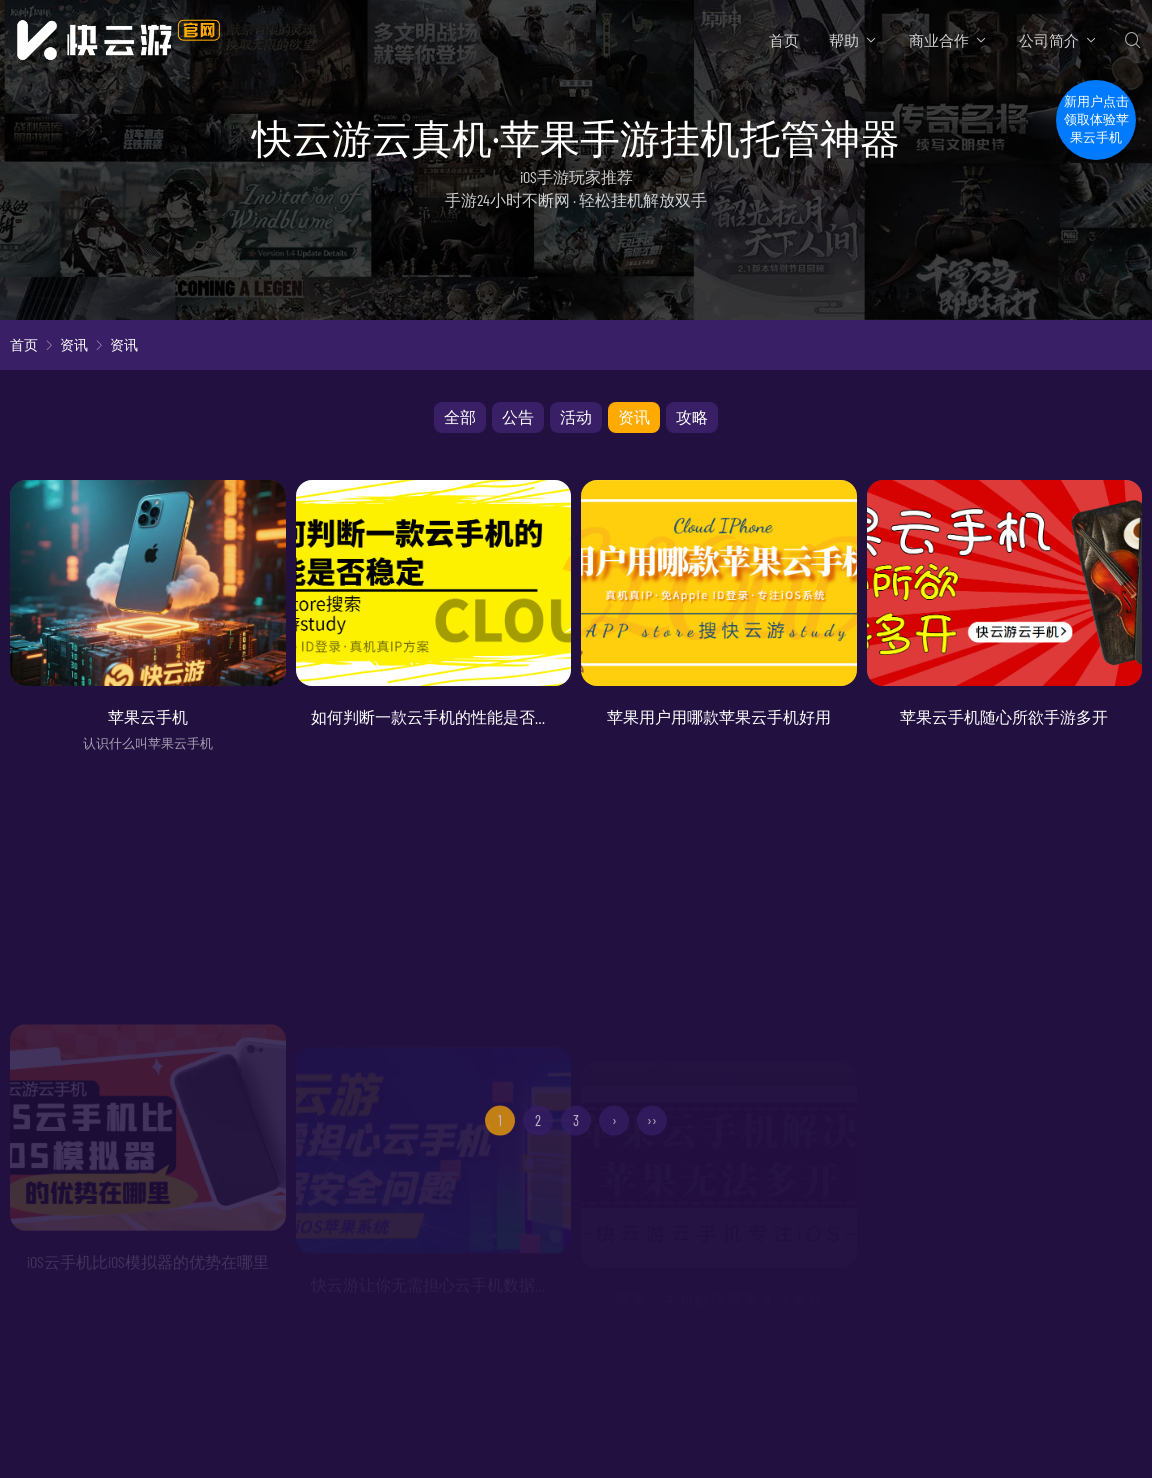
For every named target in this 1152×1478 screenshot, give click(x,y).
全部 (460, 416)
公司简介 (1049, 40)
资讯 (74, 344)
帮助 (844, 40)
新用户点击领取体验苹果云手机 (1096, 119)
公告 (518, 416)
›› (652, 1132)
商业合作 (939, 40)
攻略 (692, 416)
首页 (784, 40)
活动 (576, 416)
